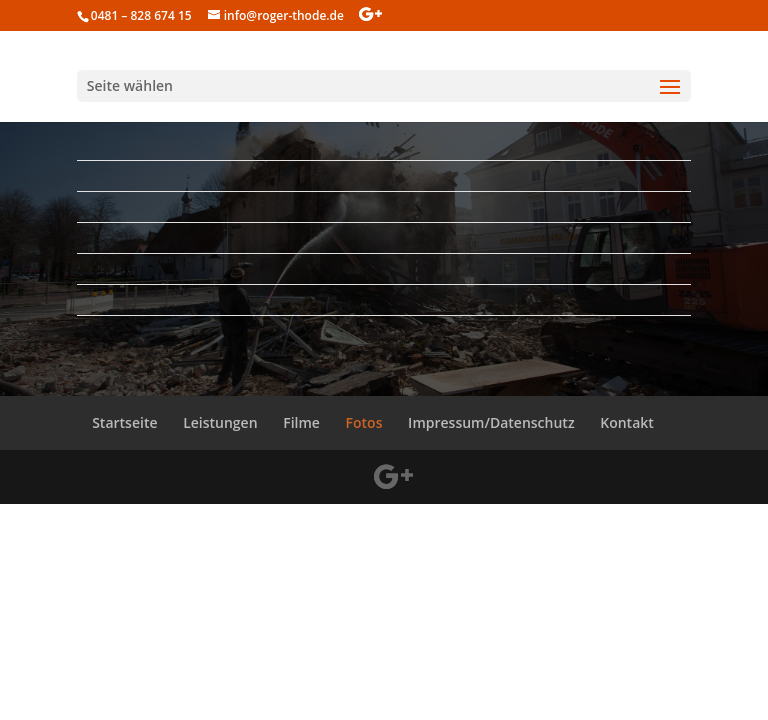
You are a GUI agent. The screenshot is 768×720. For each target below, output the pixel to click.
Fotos (364, 422)
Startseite (124, 422)
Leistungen (220, 422)
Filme (301, 422)
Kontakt (627, 422)
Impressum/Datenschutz (491, 422)
